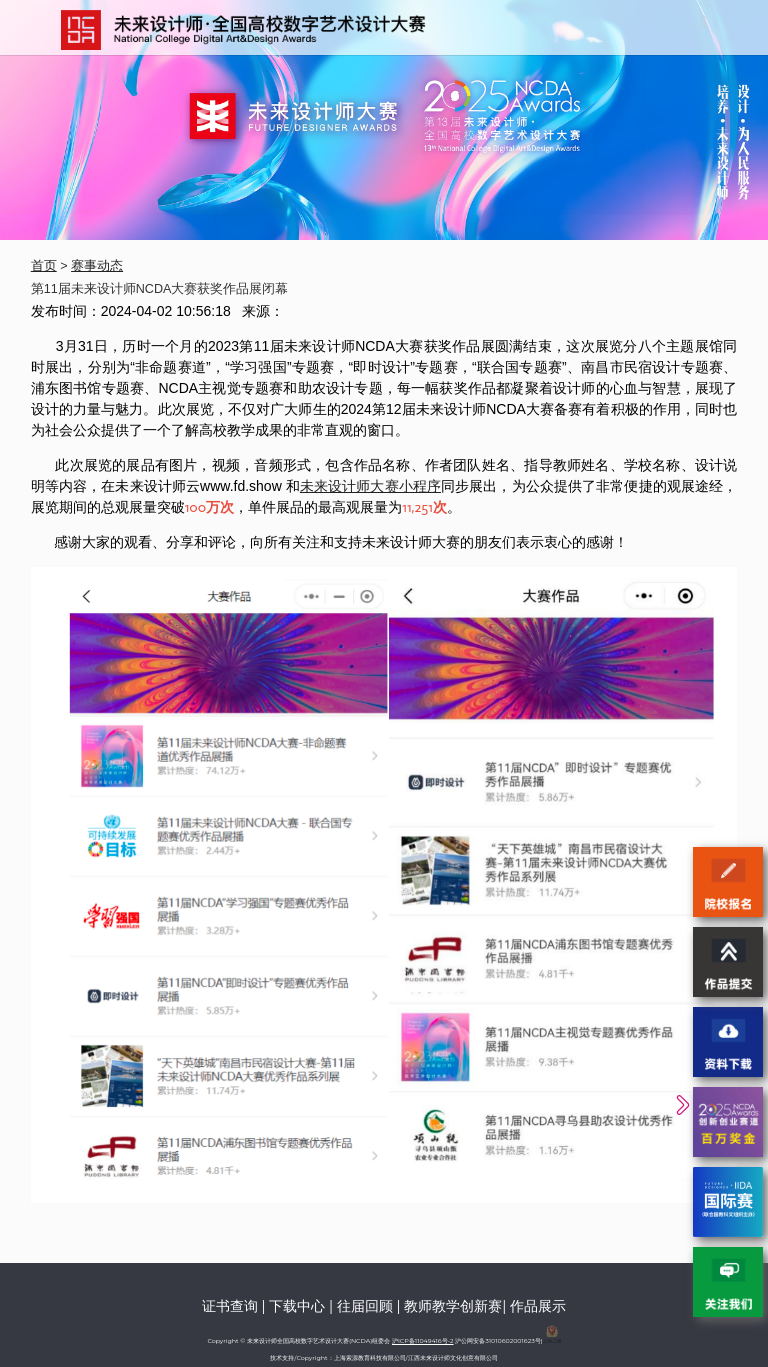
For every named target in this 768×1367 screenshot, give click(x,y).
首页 (44, 266)
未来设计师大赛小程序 (370, 486)
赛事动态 (97, 266)
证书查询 (230, 1306)
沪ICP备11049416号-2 (423, 1341)
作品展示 (538, 1306)
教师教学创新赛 (453, 1306)
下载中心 (297, 1306)
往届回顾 (365, 1306)
